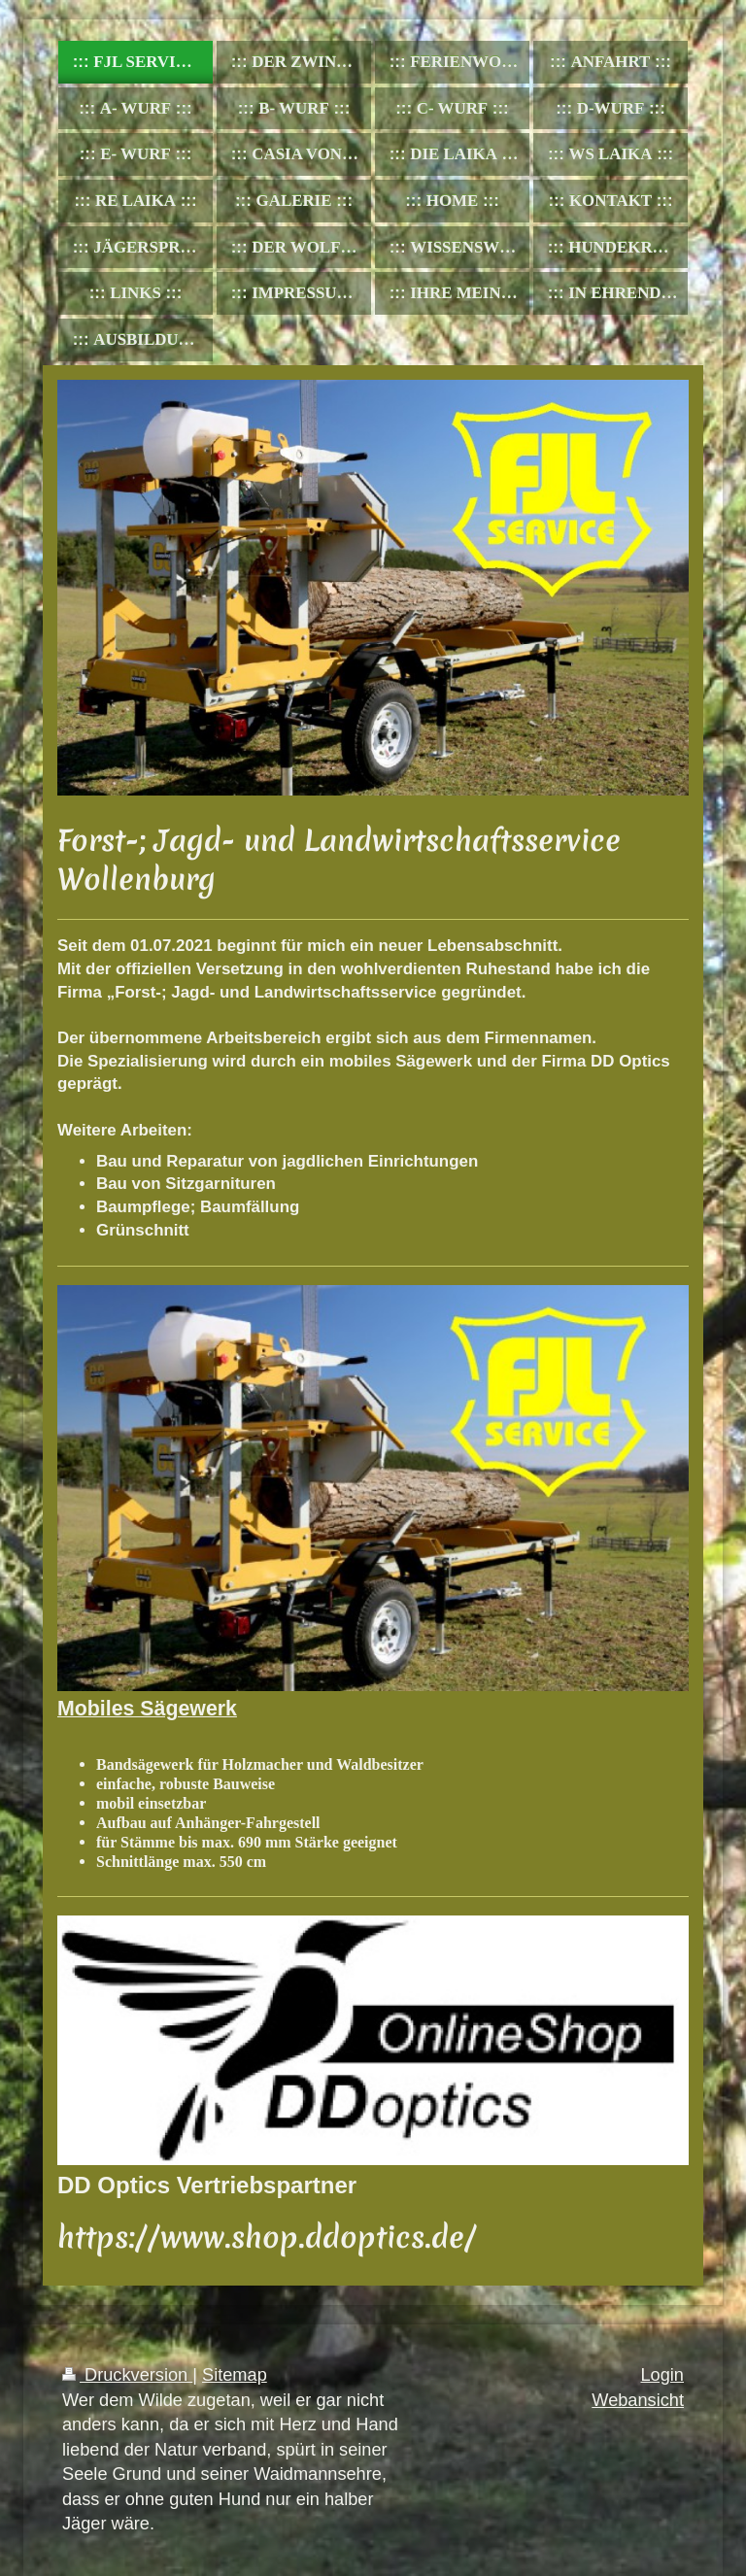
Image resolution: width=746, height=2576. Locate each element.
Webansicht (638, 2400)
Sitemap (234, 2375)
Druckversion (127, 2375)
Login (662, 2375)
